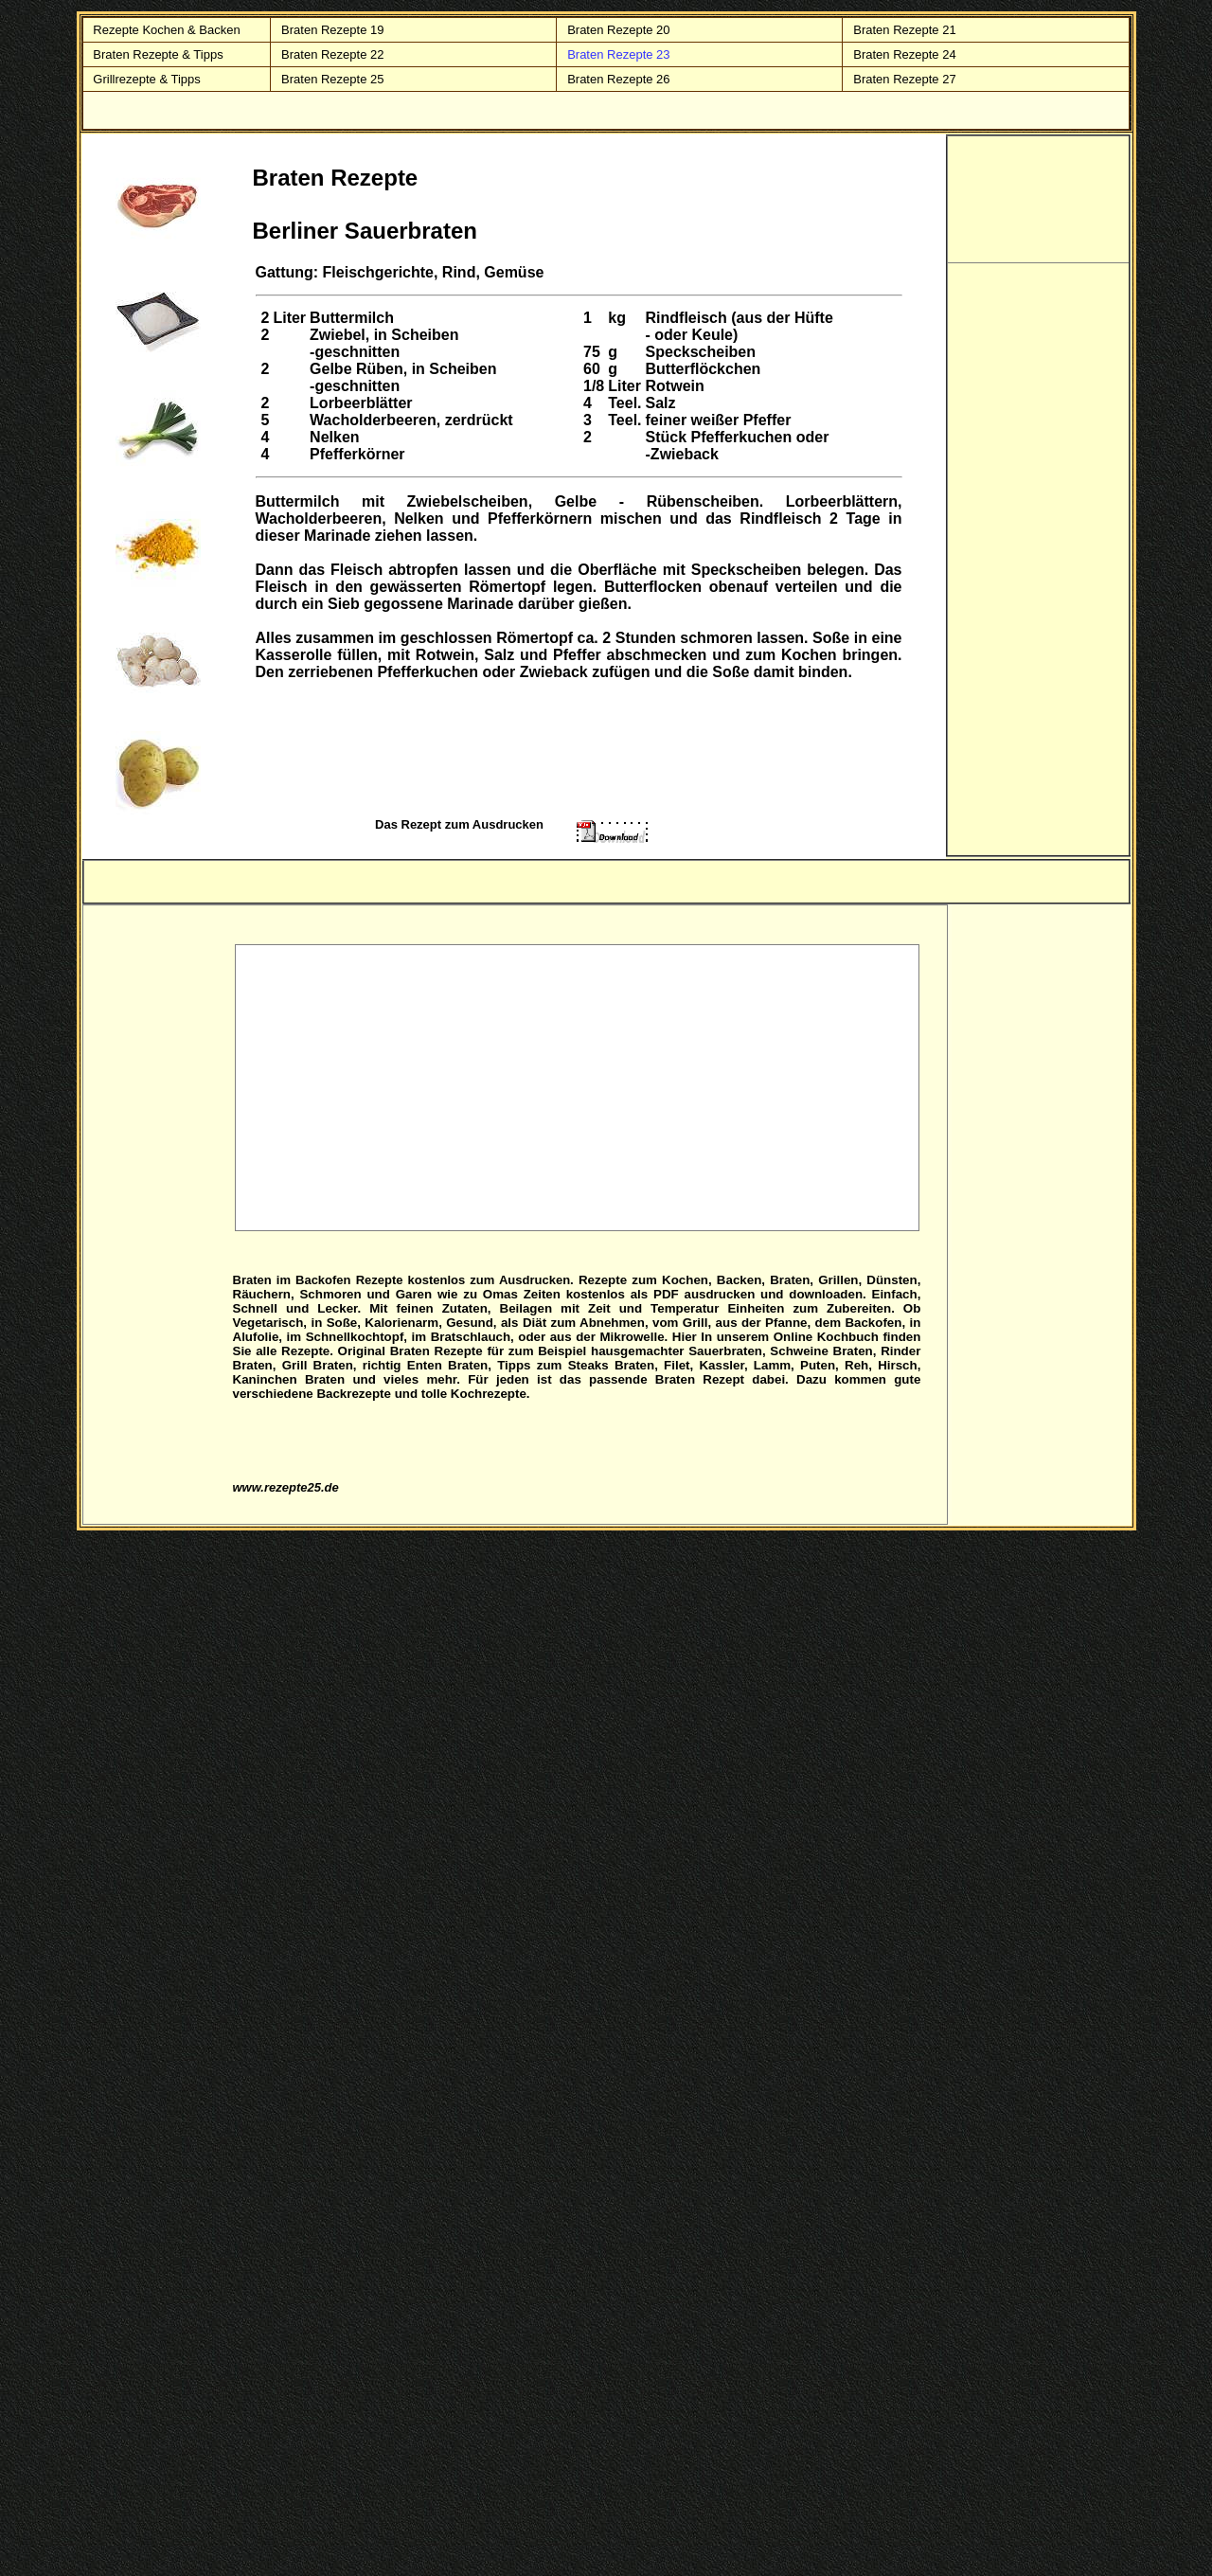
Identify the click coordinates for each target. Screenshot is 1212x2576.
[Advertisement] (578, 1087)
